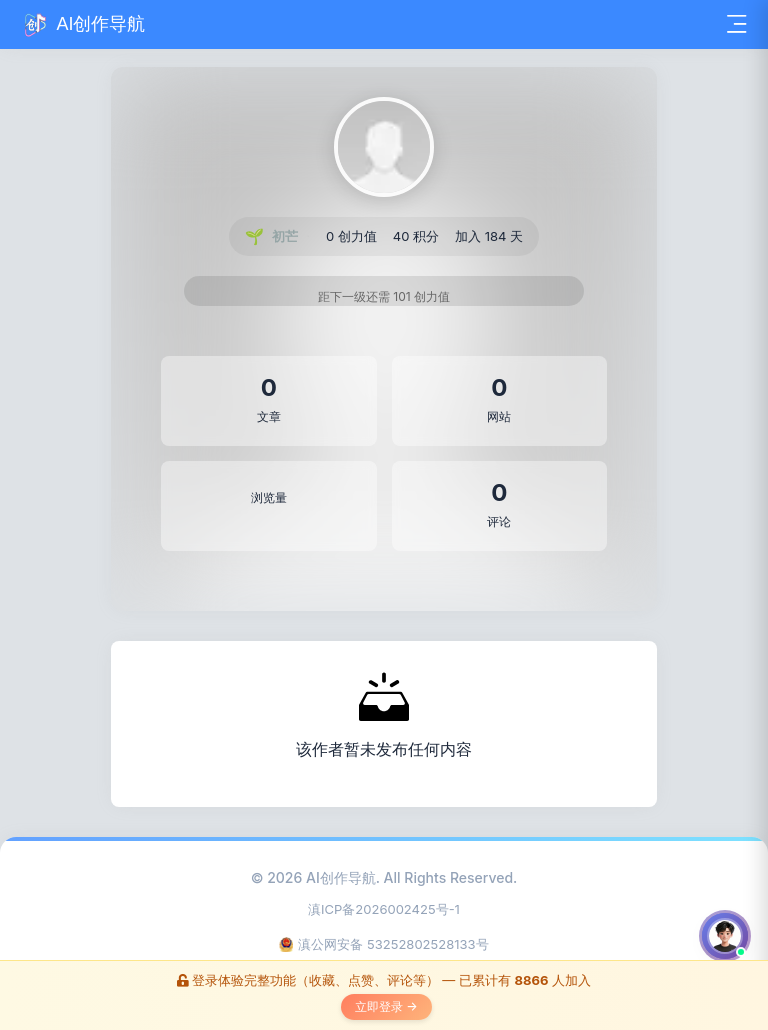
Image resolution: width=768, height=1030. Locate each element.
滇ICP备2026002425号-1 (384, 909)
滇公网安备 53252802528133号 (383, 944)
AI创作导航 (341, 877)
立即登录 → (386, 1006)
